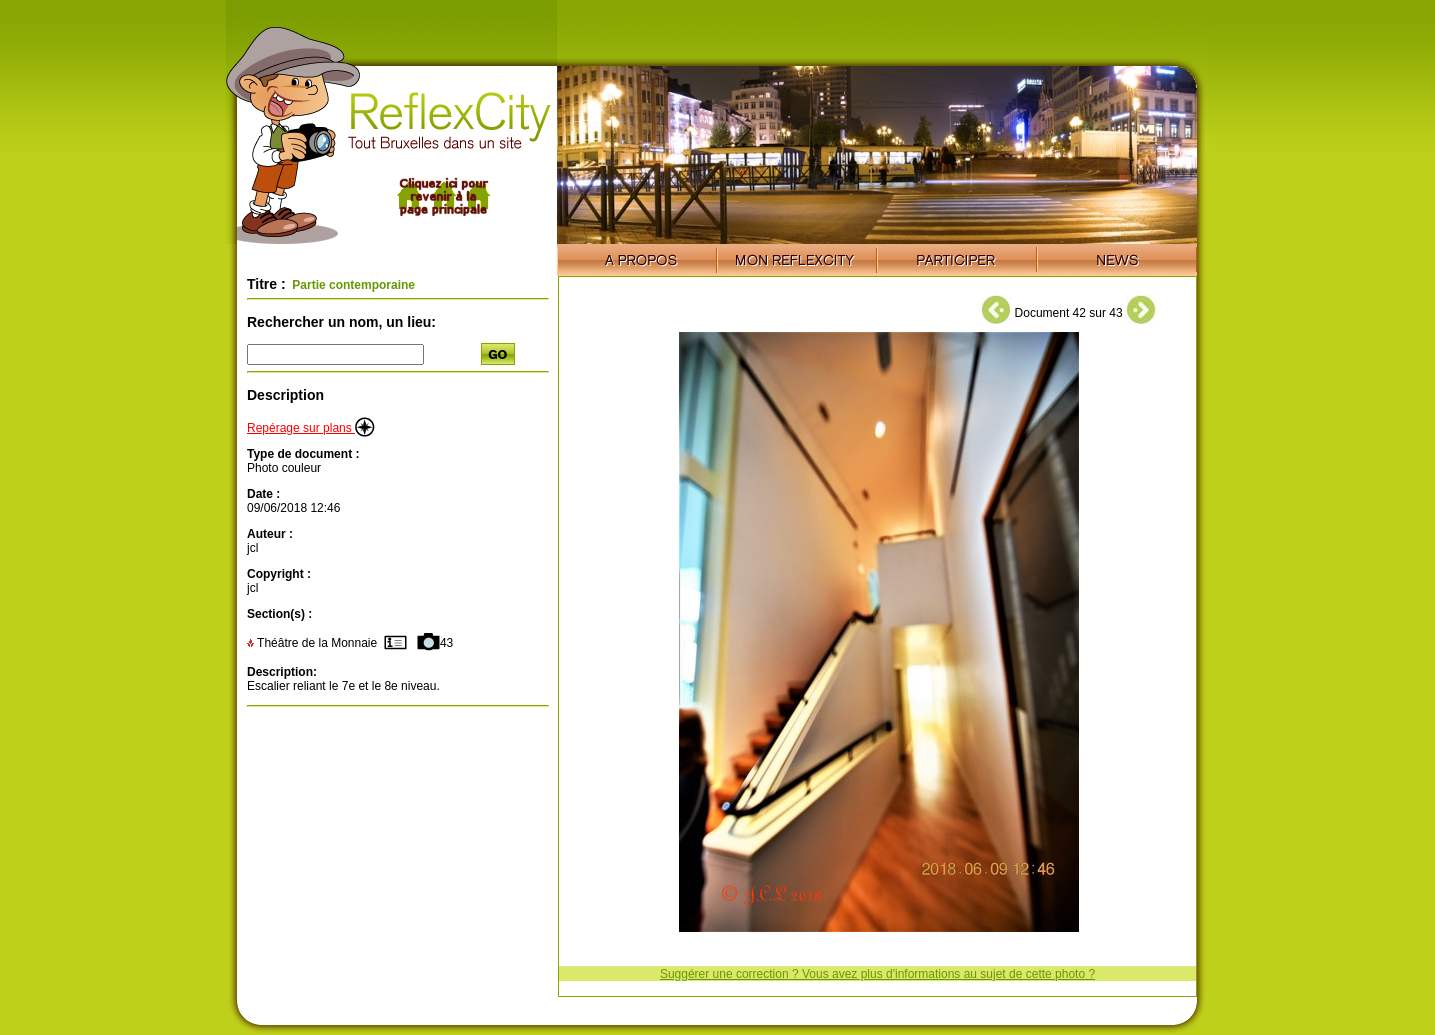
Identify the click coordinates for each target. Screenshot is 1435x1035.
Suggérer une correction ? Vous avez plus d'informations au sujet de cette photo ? (877, 974)
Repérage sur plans (311, 428)
